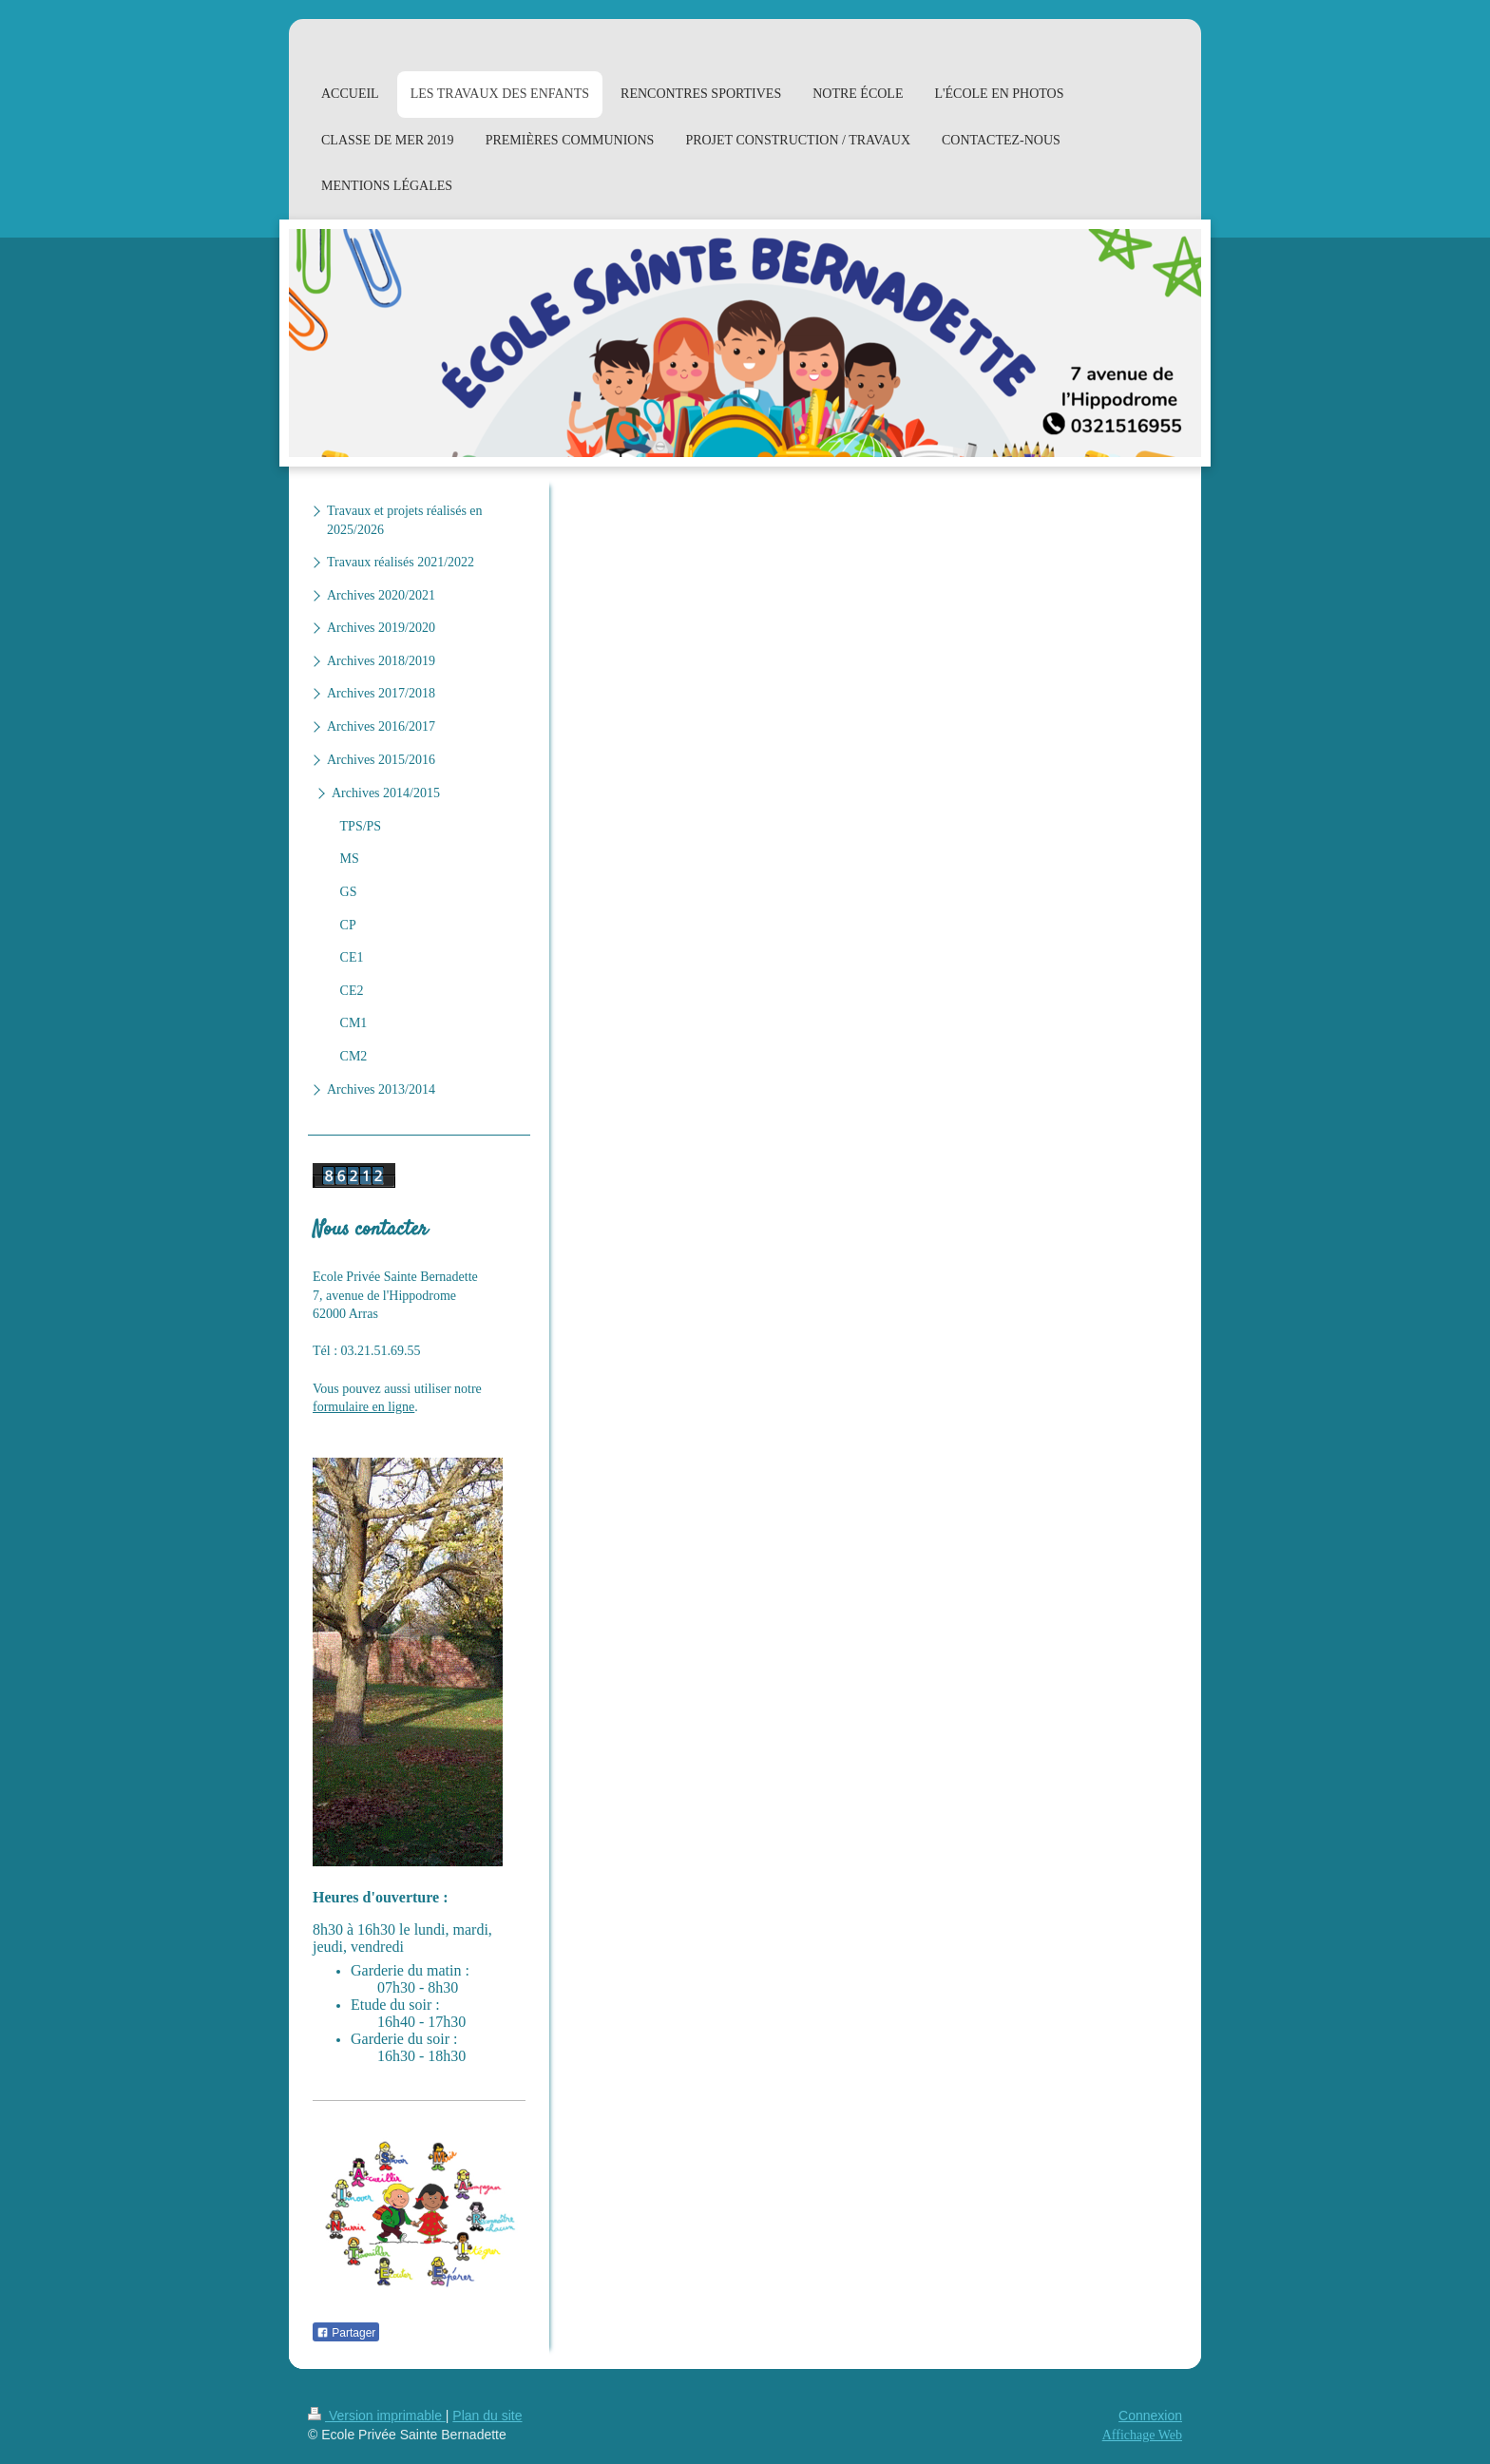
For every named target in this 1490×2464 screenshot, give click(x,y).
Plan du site (487, 2415)
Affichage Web (1142, 2435)
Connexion (1150, 2415)
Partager (345, 2333)
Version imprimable (377, 2415)
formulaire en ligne (363, 1407)
